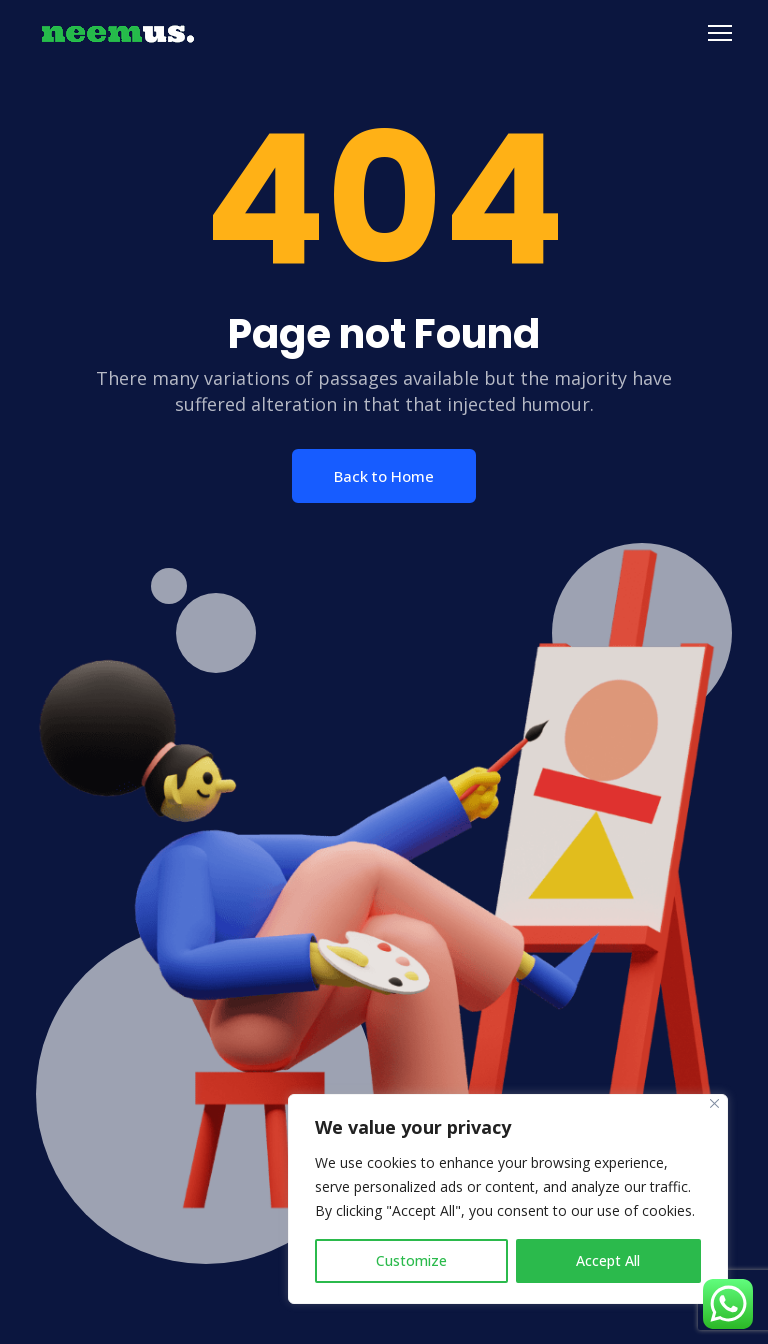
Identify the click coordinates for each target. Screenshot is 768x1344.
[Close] (714, 1103)
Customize (411, 1260)
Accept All (608, 1260)
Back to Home (384, 476)
